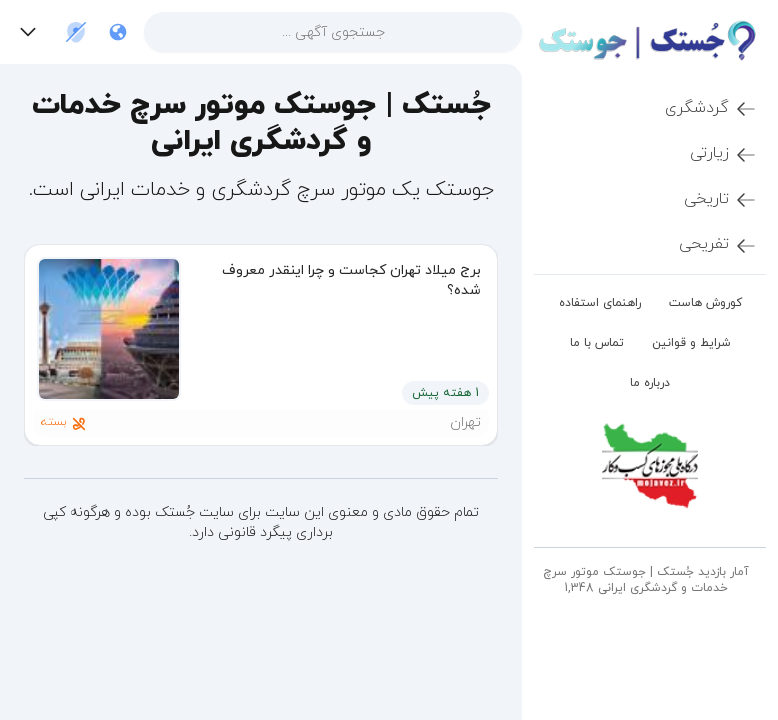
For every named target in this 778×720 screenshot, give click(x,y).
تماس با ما (597, 343)
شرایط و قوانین (691, 343)
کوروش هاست (705, 303)
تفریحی (718, 245)
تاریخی (721, 200)
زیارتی (724, 154)
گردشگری (711, 109)
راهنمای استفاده (600, 303)
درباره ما (650, 383)
